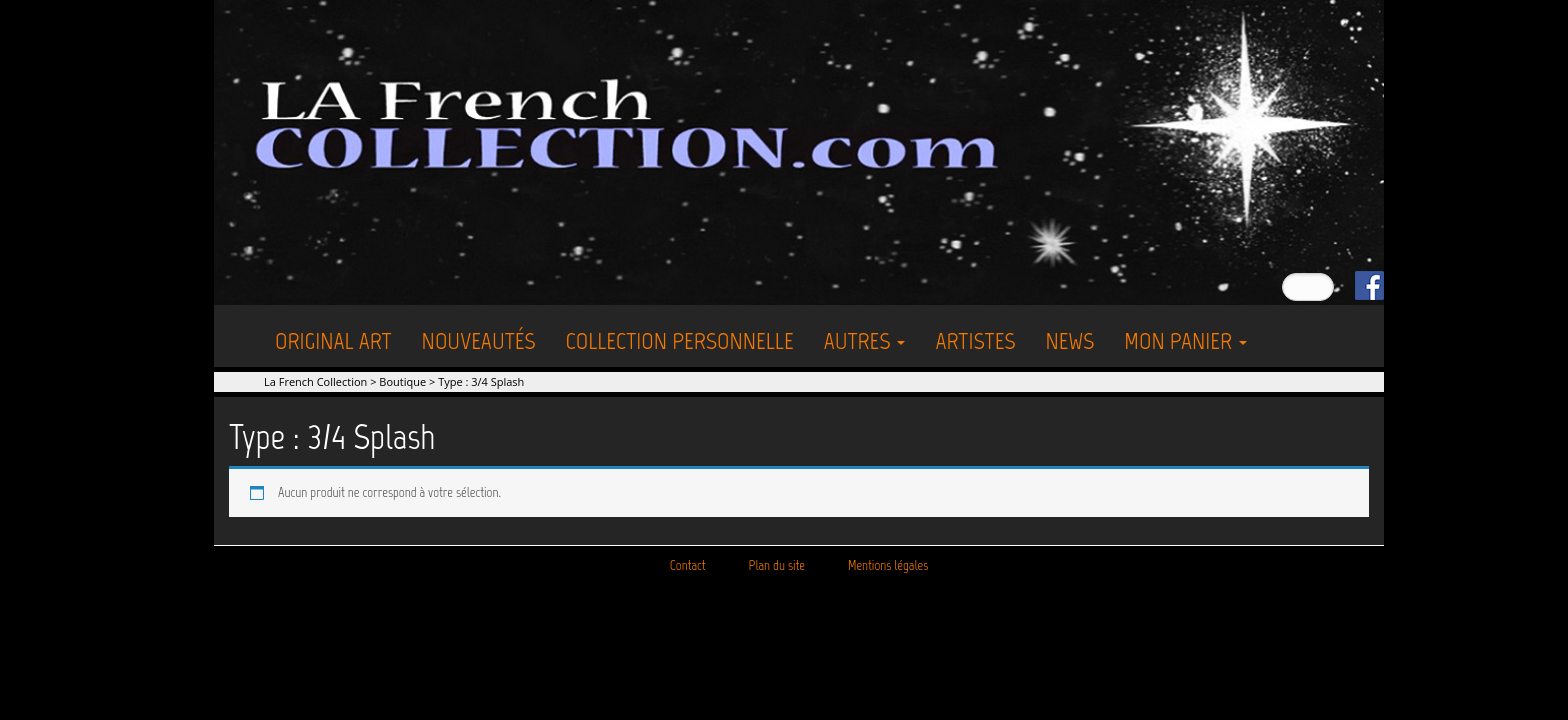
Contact (688, 565)
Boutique (402, 381)
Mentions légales (888, 565)
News (1069, 340)
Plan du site (777, 565)
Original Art (333, 340)
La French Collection (315, 381)
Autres (865, 340)
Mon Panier (1185, 340)
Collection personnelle (680, 340)
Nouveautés (479, 340)
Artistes (975, 340)
